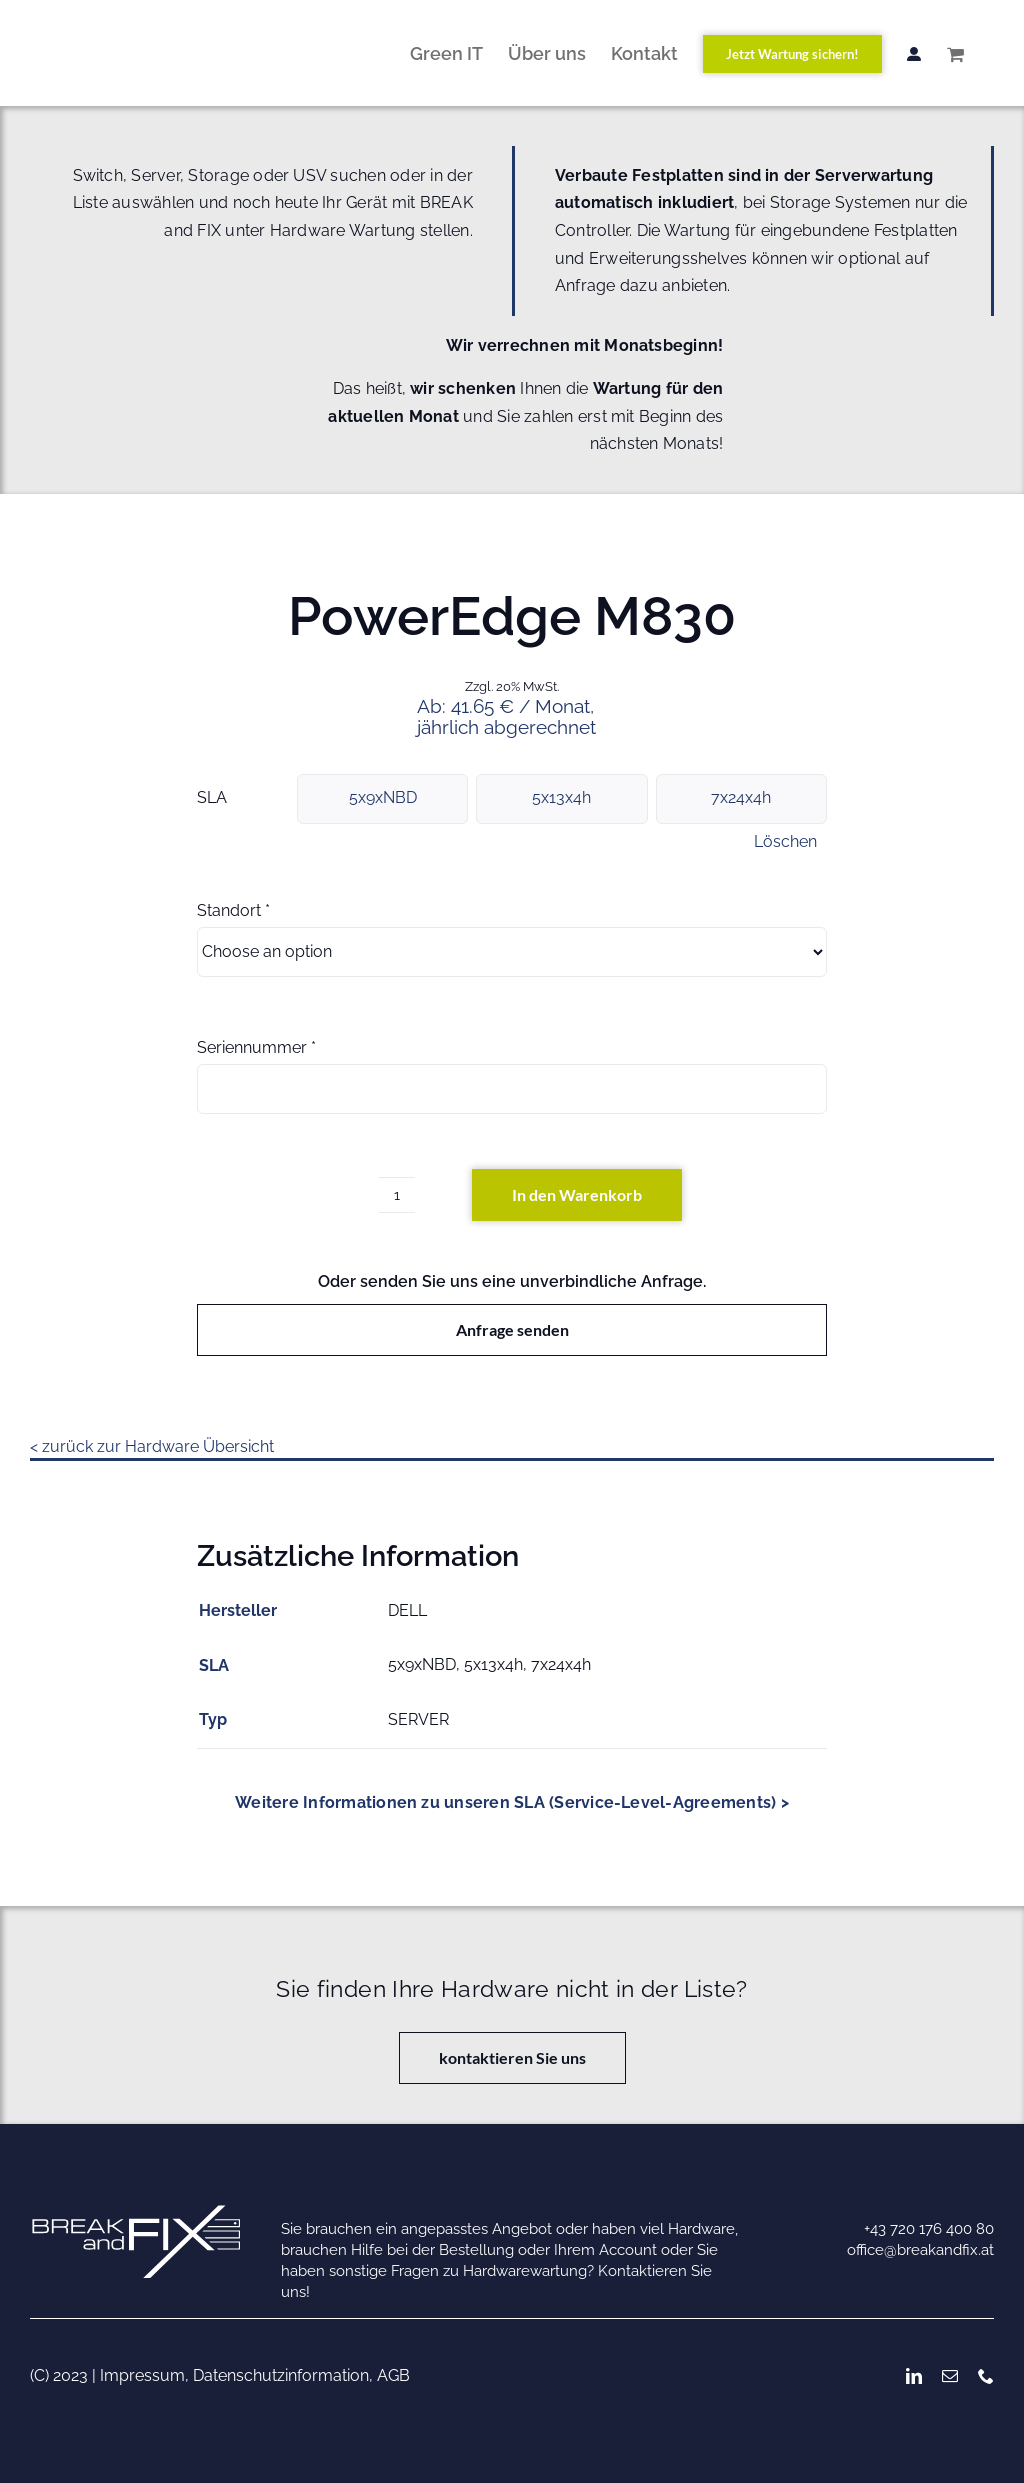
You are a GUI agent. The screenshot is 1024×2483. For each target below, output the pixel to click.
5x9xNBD (383, 797)
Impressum (142, 2375)
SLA (212, 797)
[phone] (986, 2376)
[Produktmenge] (397, 1195)
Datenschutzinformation (281, 2375)
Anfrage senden (512, 1329)
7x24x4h (741, 797)
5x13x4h (561, 797)
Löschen (785, 842)
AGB (393, 2375)
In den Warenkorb (577, 1194)
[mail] (950, 2376)
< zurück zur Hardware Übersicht (152, 1446)
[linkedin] (914, 2376)
